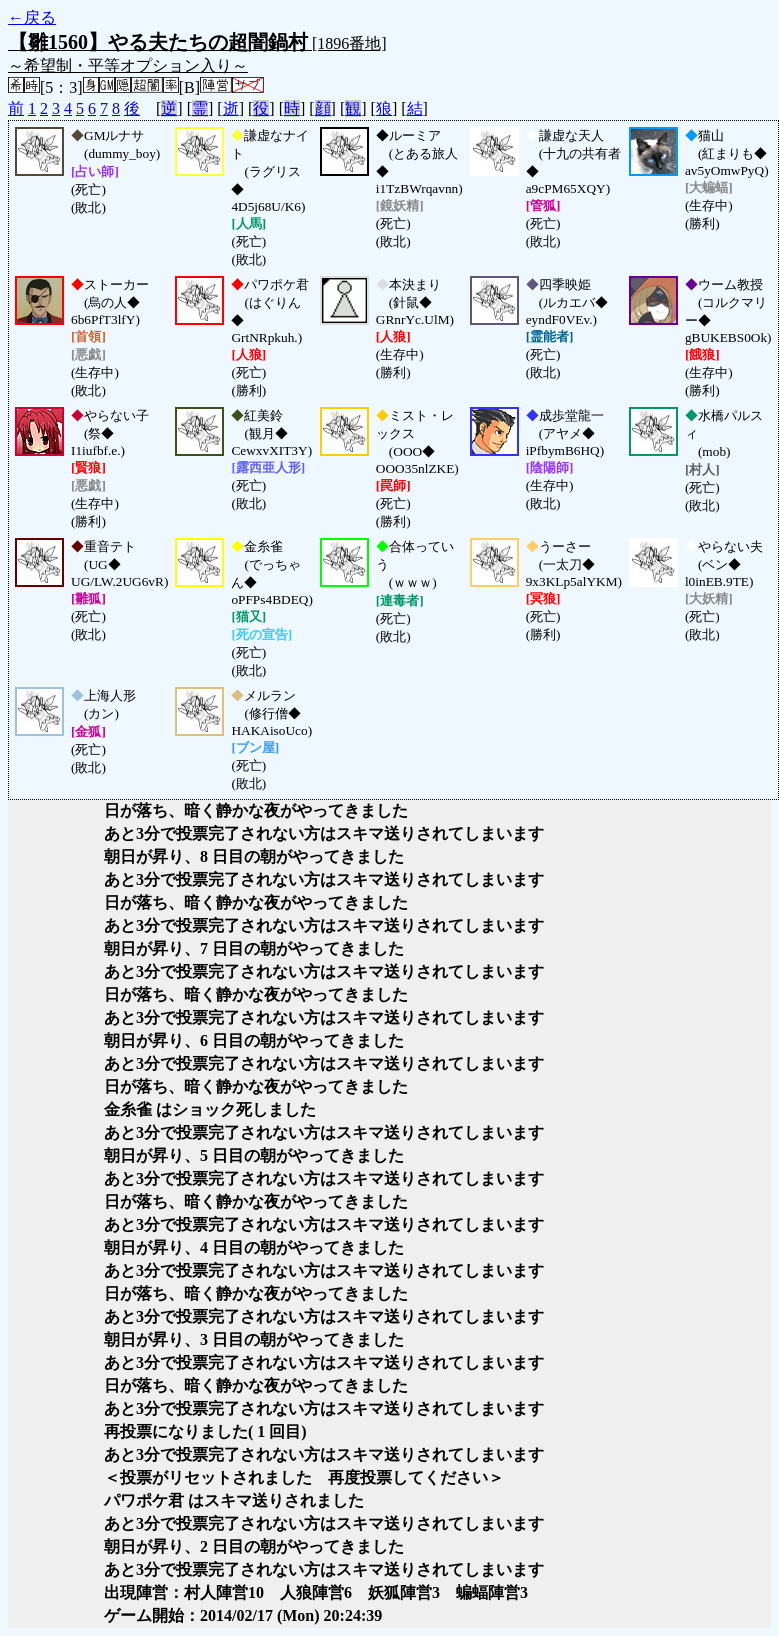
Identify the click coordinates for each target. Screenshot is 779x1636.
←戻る (32, 17)
